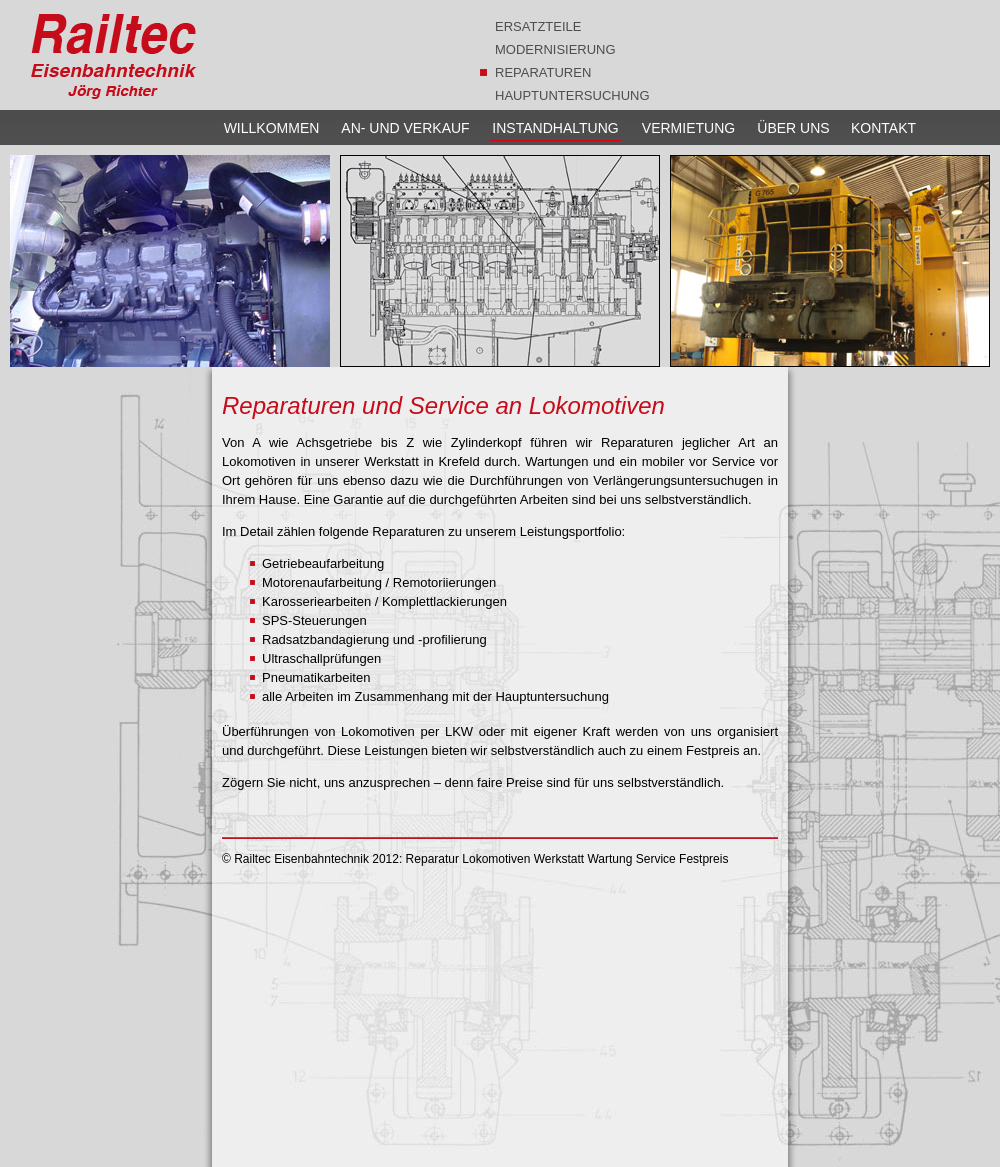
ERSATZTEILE (538, 26)
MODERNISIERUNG (555, 49)
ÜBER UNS (793, 128)
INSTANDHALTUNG (555, 128)
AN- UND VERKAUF (405, 128)
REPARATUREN (543, 72)
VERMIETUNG (688, 128)
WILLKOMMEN (272, 128)
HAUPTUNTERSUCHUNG (572, 95)
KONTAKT (883, 128)
